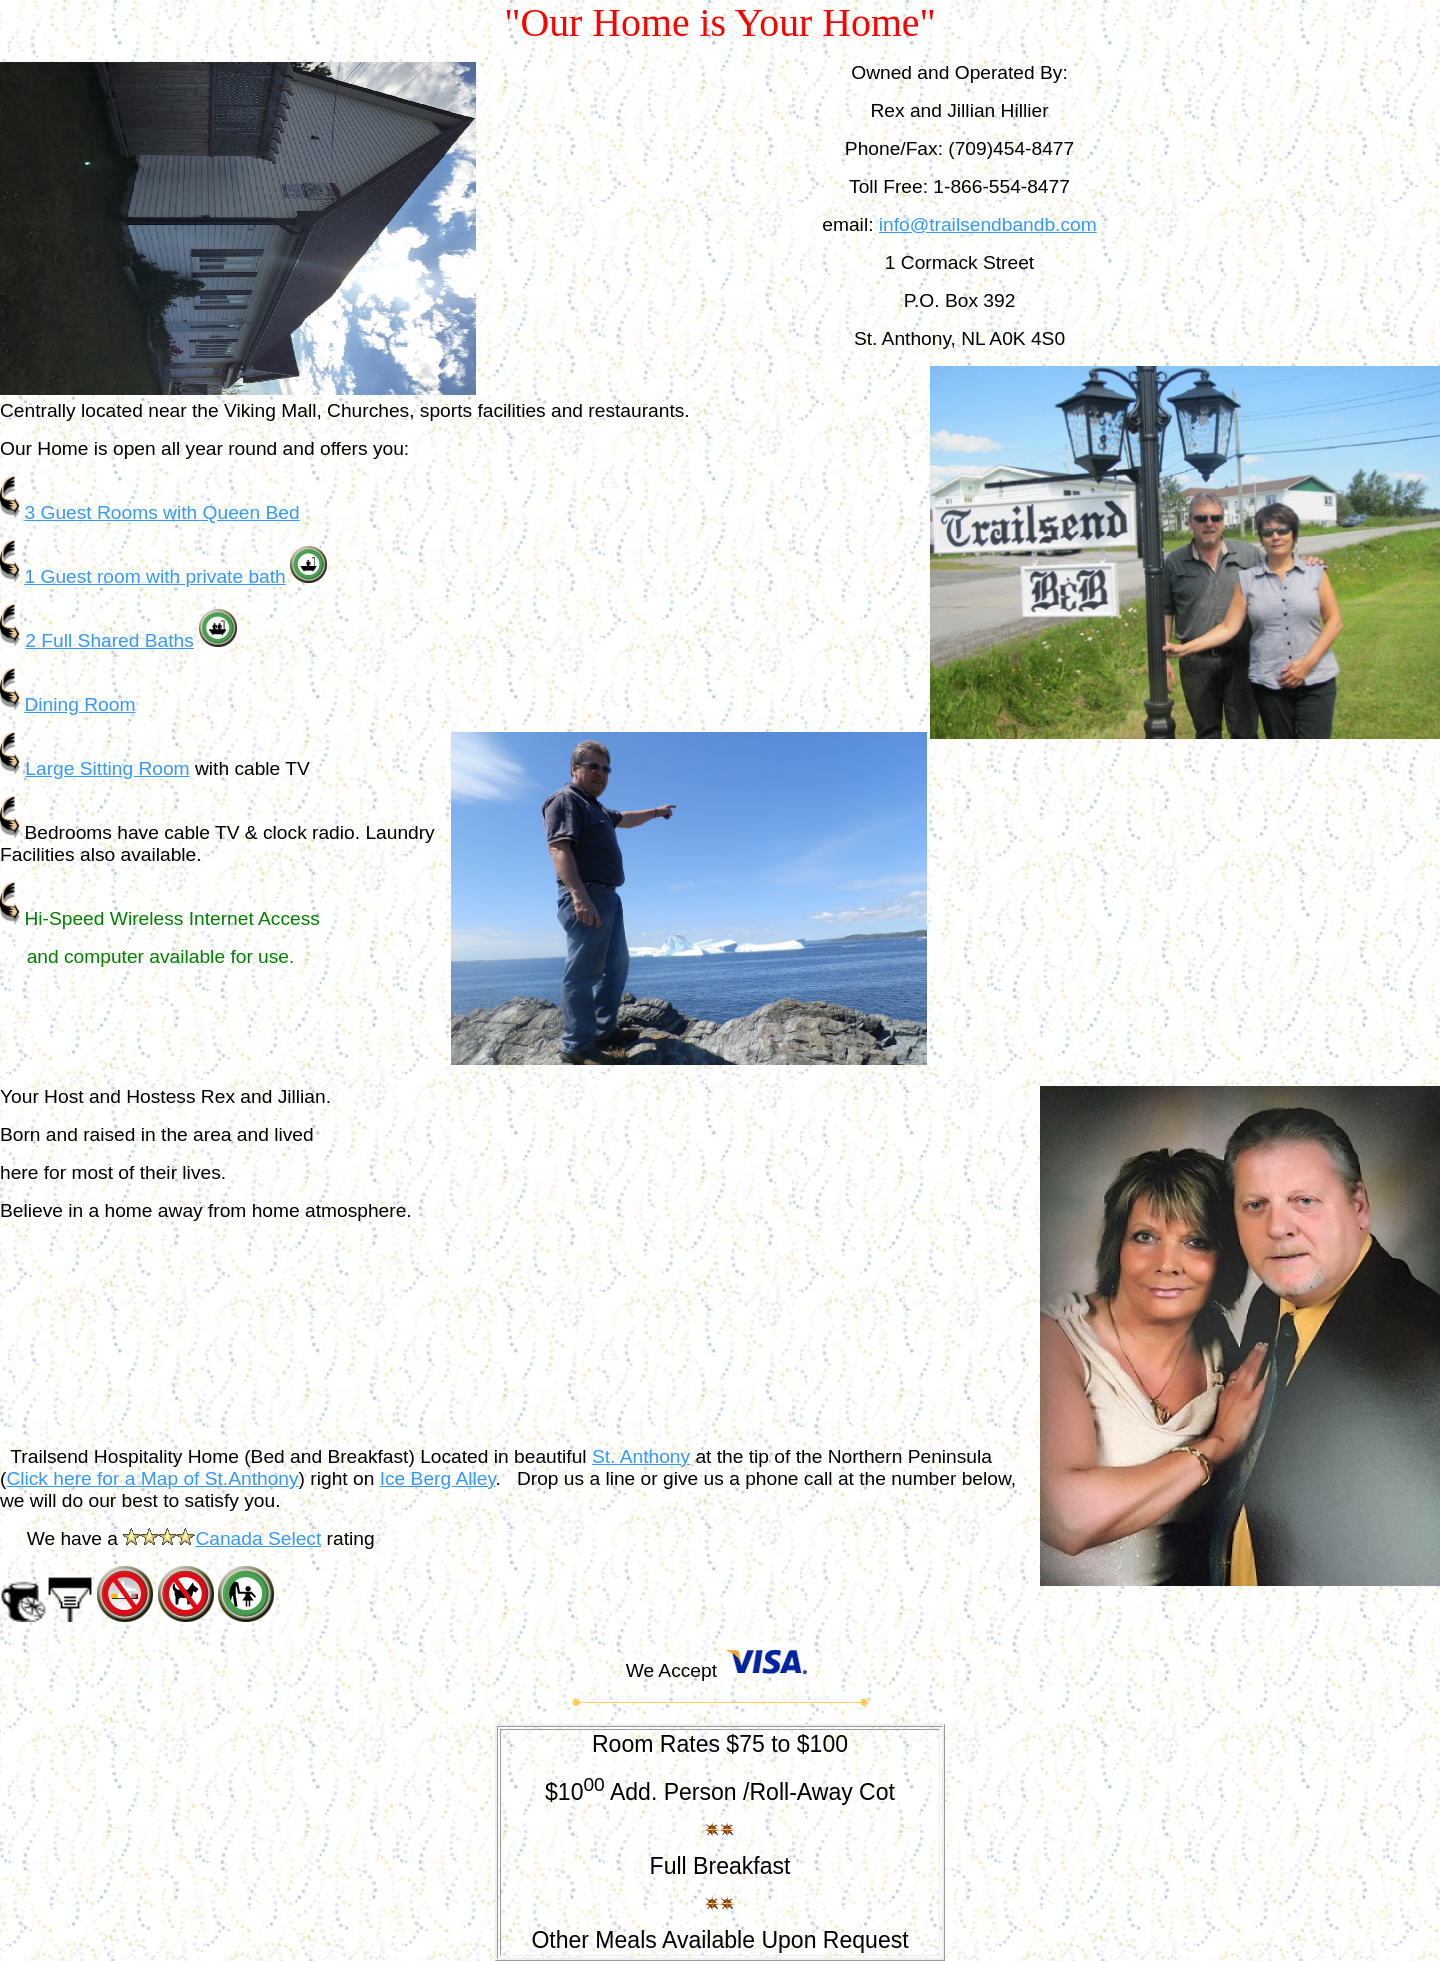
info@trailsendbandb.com (988, 224)
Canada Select (258, 1538)
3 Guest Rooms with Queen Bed (161, 512)
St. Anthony (641, 1456)
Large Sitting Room (107, 768)
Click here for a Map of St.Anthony (152, 1478)
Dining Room (79, 704)
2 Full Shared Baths (109, 640)
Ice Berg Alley (438, 1478)
